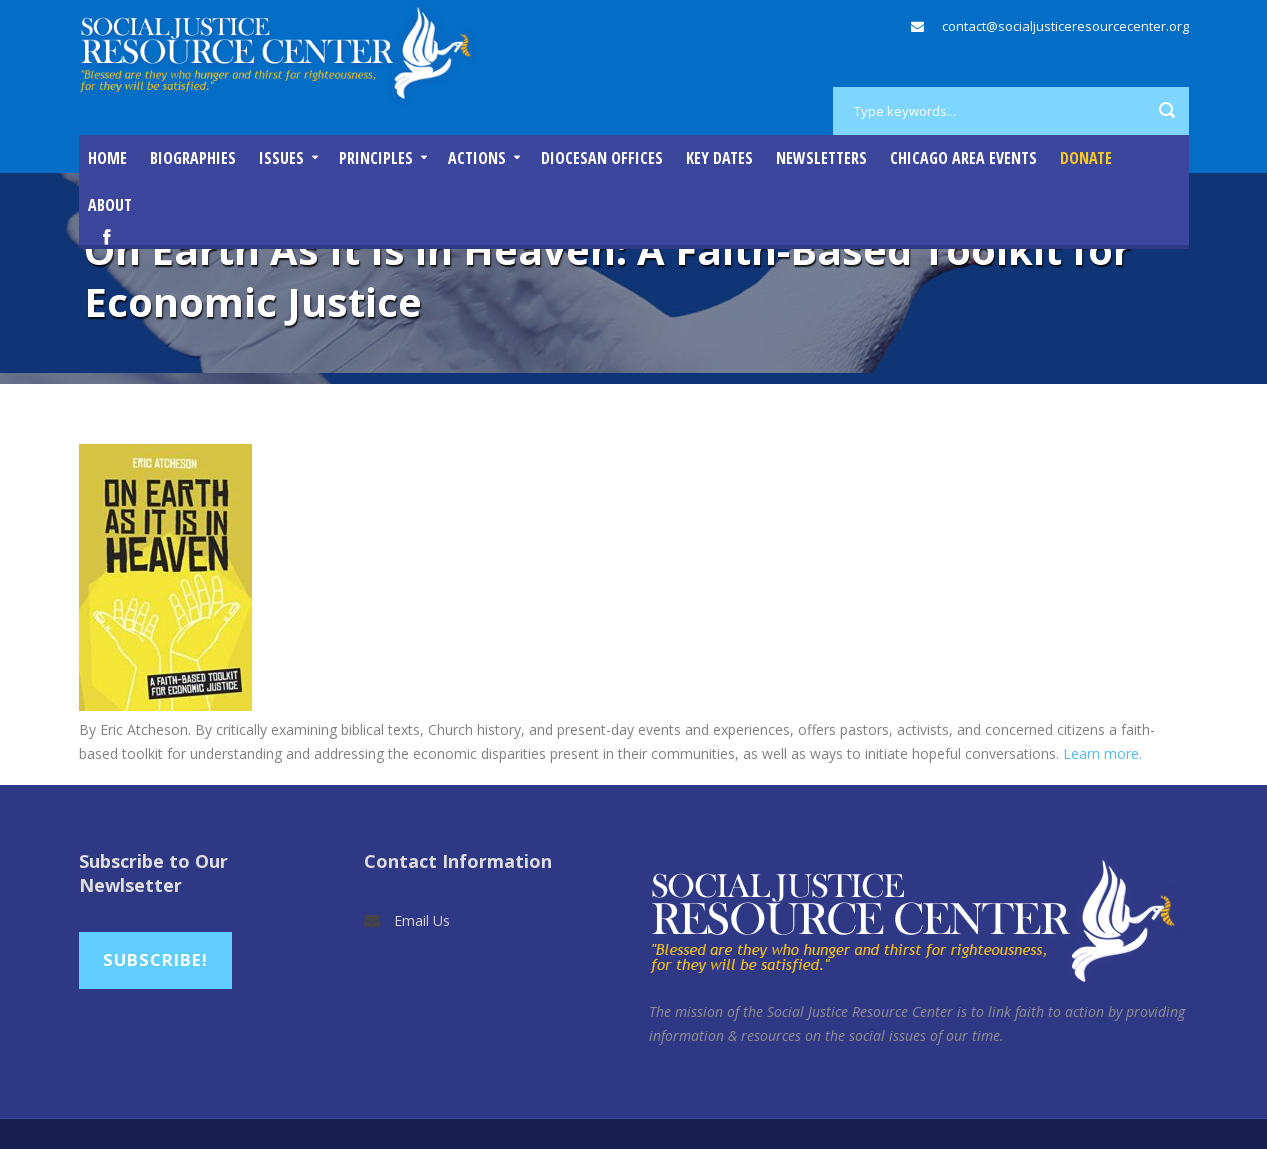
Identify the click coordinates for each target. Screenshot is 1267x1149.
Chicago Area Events (963, 158)
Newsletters (821, 158)
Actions (477, 158)
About (110, 205)
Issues (281, 158)
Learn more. (1102, 753)
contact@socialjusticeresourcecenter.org (1065, 26)
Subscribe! (155, 959)
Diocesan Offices (602, 158)
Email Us (422, 920)
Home (107, 158)
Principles (376, 158)
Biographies (193, 158)
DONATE (1086, 158)
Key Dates (719, 158)
